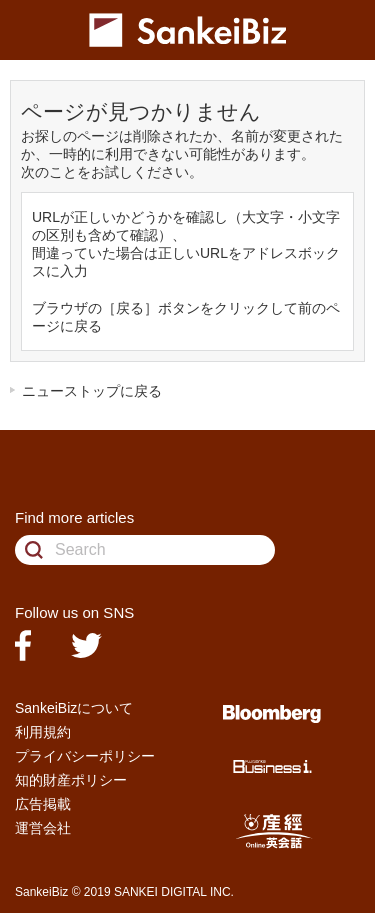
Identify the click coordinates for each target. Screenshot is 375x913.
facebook (23, 645)
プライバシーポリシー (85, 756)
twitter (86, 645)
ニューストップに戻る (92, 391)
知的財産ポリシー (71, 780)
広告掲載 (43, 804)
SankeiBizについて (74, 708)
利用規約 (43, 732)
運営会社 (43, 828)
